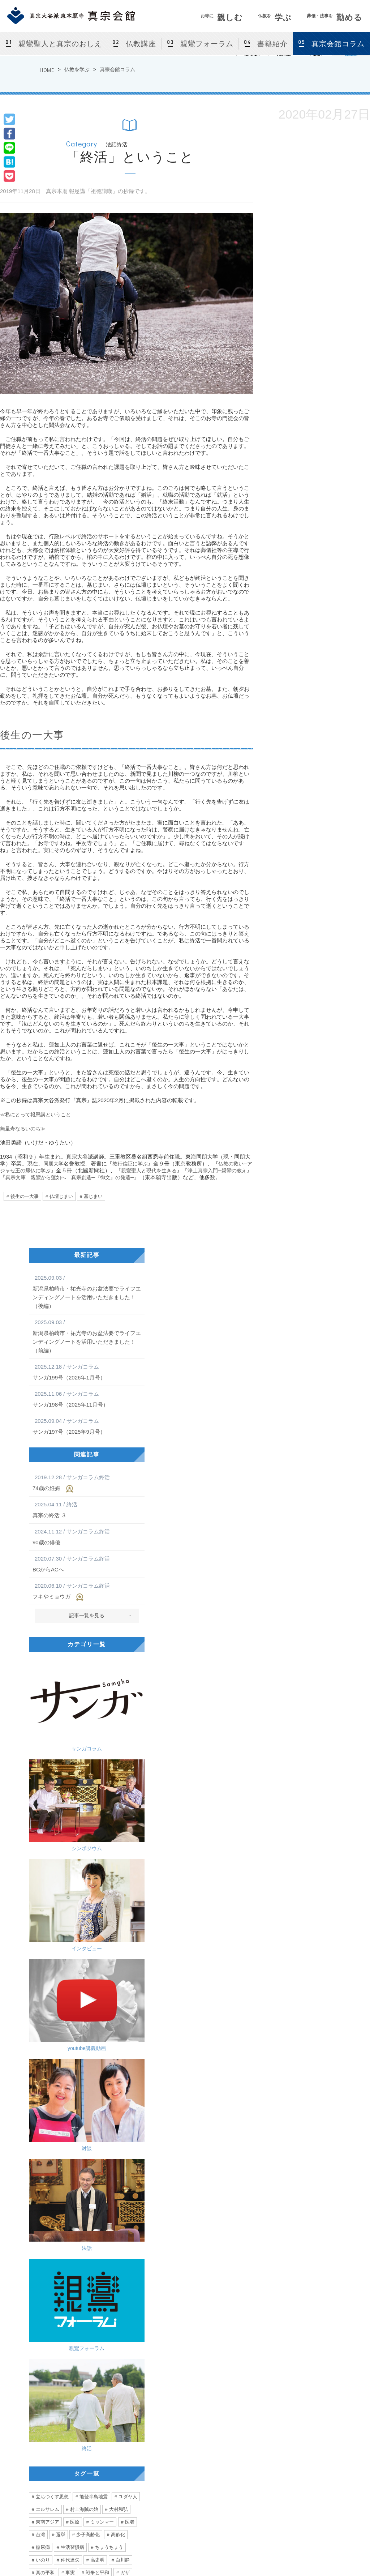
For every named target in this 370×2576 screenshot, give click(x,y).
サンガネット (326, 2409)
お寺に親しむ (104, 2409)
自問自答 (109, 2098)
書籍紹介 (272, 44)
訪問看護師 (108, 2187)
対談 (56, 1795)
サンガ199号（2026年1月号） (87, 1371)
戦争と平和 (97, 1997)
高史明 (97, 1984)
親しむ (222, 17)
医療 (74, 1946)
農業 (126, 2149)
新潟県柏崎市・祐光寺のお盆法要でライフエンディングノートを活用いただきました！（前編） (87, 1335)
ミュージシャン (52, 2085)
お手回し (101, 2111)
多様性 (77, 2035)
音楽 (79, 2073)
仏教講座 (141, 44)
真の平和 (45, 1997)
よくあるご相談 (261, 2467)
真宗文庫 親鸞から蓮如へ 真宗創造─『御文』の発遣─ (96, 1177)
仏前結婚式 (108, 2485)
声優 (84, 2085)
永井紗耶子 (47, 2035)
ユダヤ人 (128, 1921)
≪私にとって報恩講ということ (38, 1114)
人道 (126, 2009)
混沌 (126, 2111)
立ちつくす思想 (52, 1921)
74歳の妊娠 (87, 1483)
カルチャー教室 (113, 2459)
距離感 (93, 2136)
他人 (134, 2047)
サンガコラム (56, 1683)
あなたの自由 (50, 2225)
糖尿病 (43, 1971)
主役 (81, 2161)
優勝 (70, 2136)
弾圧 (99, 2225)
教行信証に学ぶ (133, 1163)
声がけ (132, 2199)
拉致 (106, 2009)
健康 (70, 2149)
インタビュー (56, 1739)
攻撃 (40, 2009)
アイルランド (95, 2060)
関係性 (43, 2047)
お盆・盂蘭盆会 (113, 2493)
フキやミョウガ (87, 1591)
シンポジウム (117, 1683)
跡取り (63, 2174)
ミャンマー (102, 1946)
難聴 (40, 2111)
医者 (129, 1946)
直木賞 (111, 2047)
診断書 (107, 2199)
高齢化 (118, 1959)
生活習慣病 (72, 1971)
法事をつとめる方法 (265, 2459)
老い (104, 2085)
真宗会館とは (111, 2424)
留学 (40, 2060)
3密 (114, 2136)
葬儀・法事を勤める (260, 2409)
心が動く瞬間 (50, 2073)
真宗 (76, 2022)
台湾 (40, 1959)
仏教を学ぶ (77, 69)
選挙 (60, 1959)
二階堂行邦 (47, 2098)
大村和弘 (118, 1934)
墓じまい (93, 1196)
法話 (117, 1795)
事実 (70, 1997)
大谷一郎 (101, 2022)
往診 (81, 2187)
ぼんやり (45, 2149)
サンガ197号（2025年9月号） (87, 1426)
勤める (334, 17)
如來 (76, 2111)
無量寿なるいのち (47, 2266)
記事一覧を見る (87, 1615)
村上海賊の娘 (84, 1934)
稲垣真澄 (104, 2123)
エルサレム (47, 1934)
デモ (120, 2225)
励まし (127, 2174)
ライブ (127, 2060)
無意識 (104, 2161)
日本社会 (74, 2123)
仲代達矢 (70, 1984)
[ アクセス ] (27, 2465)
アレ (129, 2123)
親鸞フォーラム (206, 44)
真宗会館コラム (117, 69)
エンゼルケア (75, 2199)
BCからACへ (87, 1563)
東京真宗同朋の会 (337, 2459)
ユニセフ (45, 2123)
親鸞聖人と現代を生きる (164, 1170)
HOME (47, 70)
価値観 (127, 2035)
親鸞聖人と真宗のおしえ (60, 44)
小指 (40, 2174)
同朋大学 (54, 1163)
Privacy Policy (296, 2551)
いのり (43, 1984)
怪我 (126, 2161)
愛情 (40, 2187)
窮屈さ (102, 2035)
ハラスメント (95, 2174)
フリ (60, 2187)
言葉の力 (45, 2136)
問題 (56, 2022)
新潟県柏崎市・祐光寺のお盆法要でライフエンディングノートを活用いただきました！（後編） (87, 1291)
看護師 (43, 2199)
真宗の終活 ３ (87, 1509)
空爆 (60, 2009)
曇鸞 (134, 2098)
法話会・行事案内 (115, 2433)
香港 (79, 2225)
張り (106, 2149)
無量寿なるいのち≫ (24, 1128)
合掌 (60, 2161)
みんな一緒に (95, 2212)
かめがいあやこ (111, 2073)
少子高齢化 (88, 1959)
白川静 (123, 1984)
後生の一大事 (24, 1196)
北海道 (63, 2060)
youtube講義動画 (117, 1739)
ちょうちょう (109, 1971)
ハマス (83, 2009)
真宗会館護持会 (261, 2476)
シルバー (45, 2212)
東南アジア (47, 1946)
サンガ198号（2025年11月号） (87, 1399)
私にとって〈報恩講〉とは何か (252, 2266)
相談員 (129, 2022)
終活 (117, 1851)
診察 (40, 2161)
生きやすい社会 (77, 2047)
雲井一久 (79, 2098)
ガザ (125, 1997)
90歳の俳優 (87, 1536)
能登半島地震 (93, 1921)
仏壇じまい (61, 1196)
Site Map (332, 2551)
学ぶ (275, 17)
